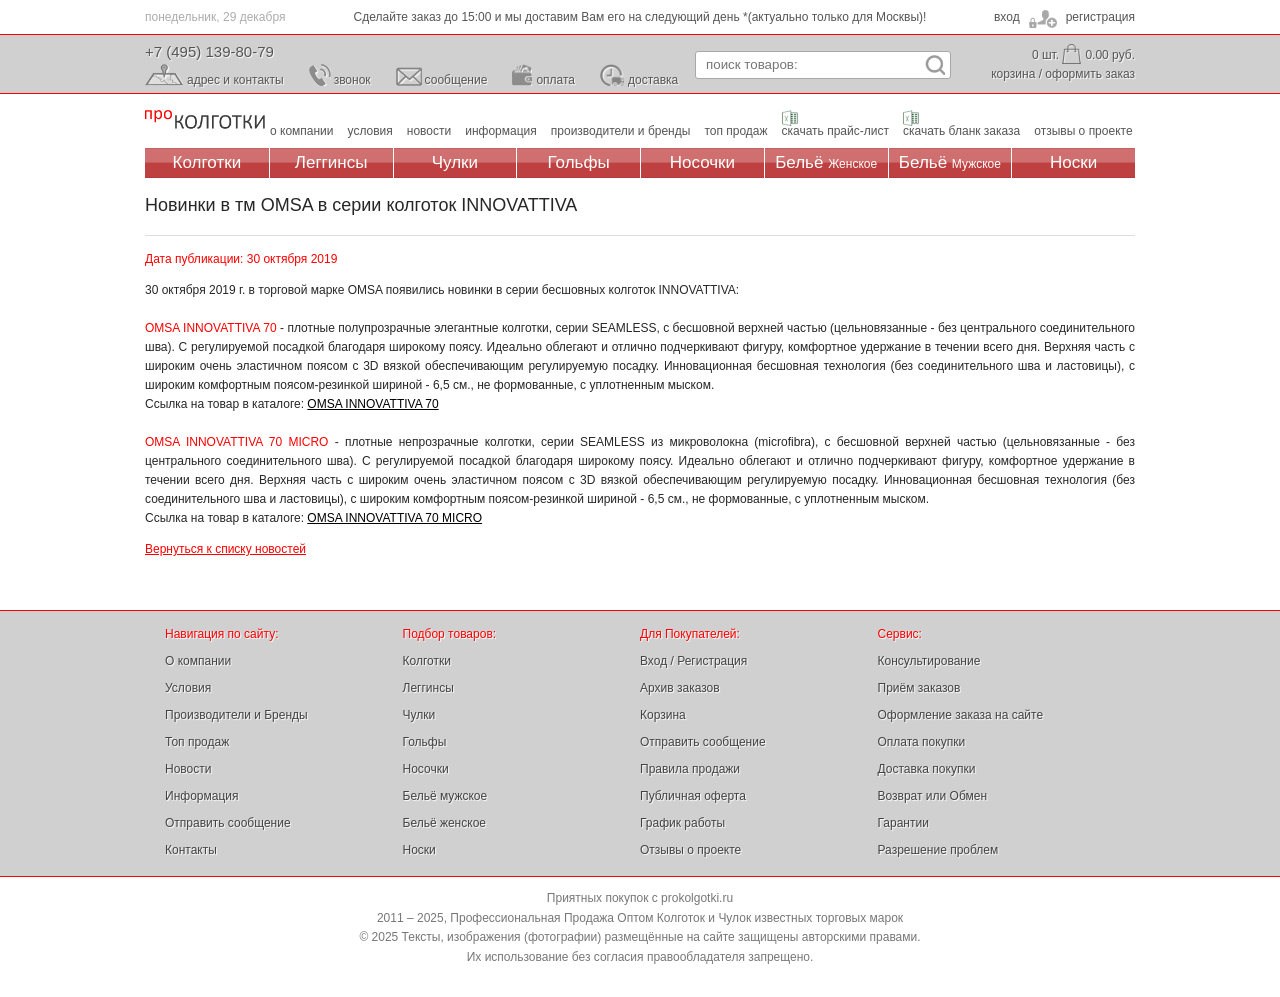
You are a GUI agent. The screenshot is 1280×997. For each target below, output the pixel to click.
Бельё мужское (445, 796)
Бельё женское (444, 823)
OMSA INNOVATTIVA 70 (372, 404)
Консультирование (929, 661)
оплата (555, 80)
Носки (1073, 162)
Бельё (826, 162)
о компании (302, 131)
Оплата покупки (922, 742)
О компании (198, 661)
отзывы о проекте (1083, 131)
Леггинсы (331, 162)
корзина (1013, 74)
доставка (653, 80)
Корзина (663, 715)
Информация (201, 796)
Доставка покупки (927, 769)
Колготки (207, 162)
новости (429, 131)
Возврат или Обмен (933, 796)
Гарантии (903, 823)
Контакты (191, 850)
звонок (352, 80)
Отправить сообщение (228, 823)
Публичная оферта (693, 796)
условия (370, 131)
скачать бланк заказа (961, 131)
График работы (682, 823)
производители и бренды (621, 131)
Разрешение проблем (938, 850)
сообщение (456, 80)
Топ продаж (197, 742)
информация (501, 131)
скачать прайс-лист (835, 131)
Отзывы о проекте (690, 850)
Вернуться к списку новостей (225, 549)
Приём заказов (919, 688)
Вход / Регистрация (693, 661)
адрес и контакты (235, 80)
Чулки (455, 162)
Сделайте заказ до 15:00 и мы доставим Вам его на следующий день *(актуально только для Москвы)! (640, 17)
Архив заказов (680, 688)
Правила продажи (690, 769)
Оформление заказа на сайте (961, 715)
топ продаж (735, 131)
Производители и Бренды (236, 715)
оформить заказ (1090, 74)
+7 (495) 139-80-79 (209, 51)
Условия (188, 688)
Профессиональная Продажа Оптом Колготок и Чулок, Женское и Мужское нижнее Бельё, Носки (205, 120)
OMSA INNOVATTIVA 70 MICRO (394, 518)
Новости (188, 769)
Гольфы (579, 162)
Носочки (702, 162)
